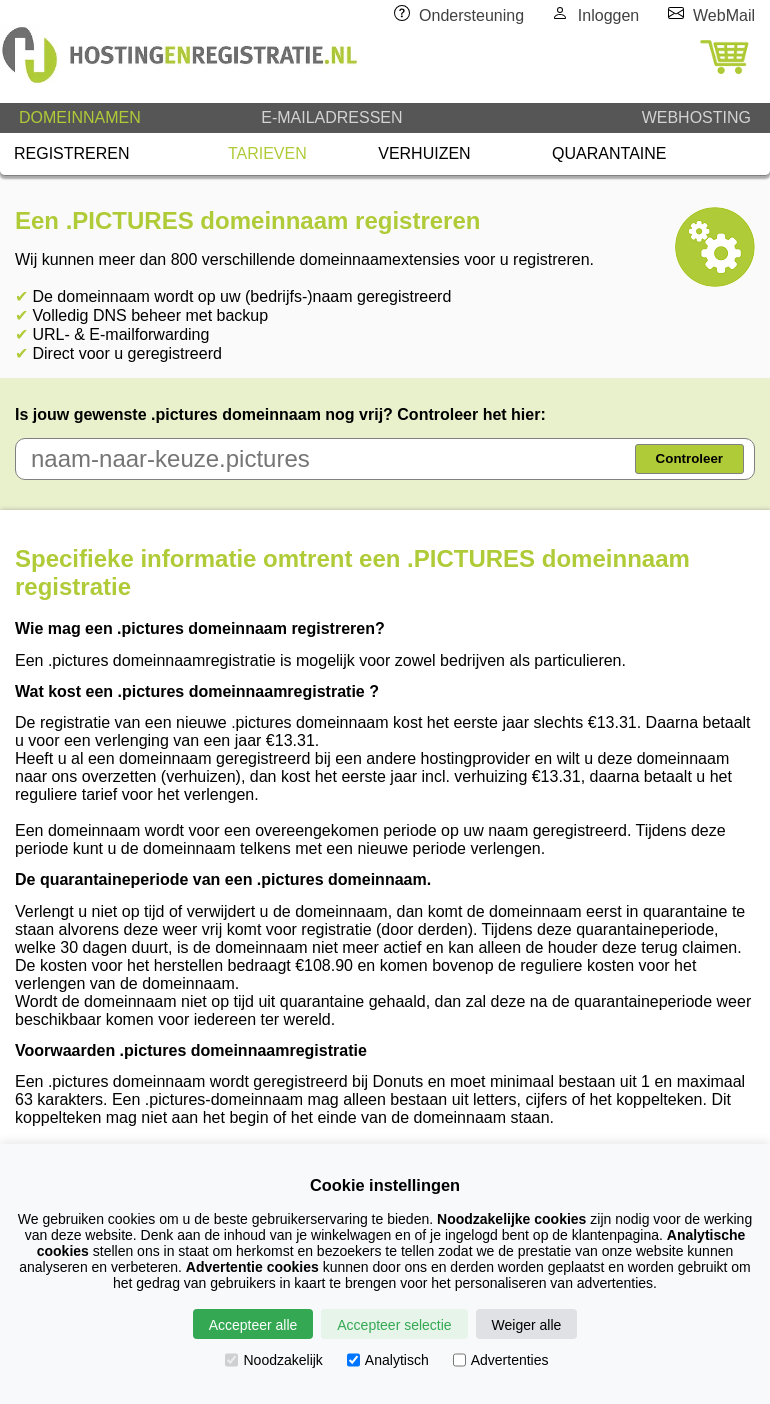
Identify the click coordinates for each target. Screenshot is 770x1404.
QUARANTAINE (609, 153)
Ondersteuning (471, 15)
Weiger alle (527, 1325)
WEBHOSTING (696, 117)
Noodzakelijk (273, 1360)
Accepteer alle (253, 1325)
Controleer (689, 458)
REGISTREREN (72, 153)
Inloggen (608, 15)
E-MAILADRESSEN (331, 117)
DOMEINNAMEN (80, 117)
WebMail (724, 15)
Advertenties (501, 1360)
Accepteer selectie (394, 1325)
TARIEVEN (267, 153)
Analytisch (388, 1360)
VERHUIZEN (424, 153)
